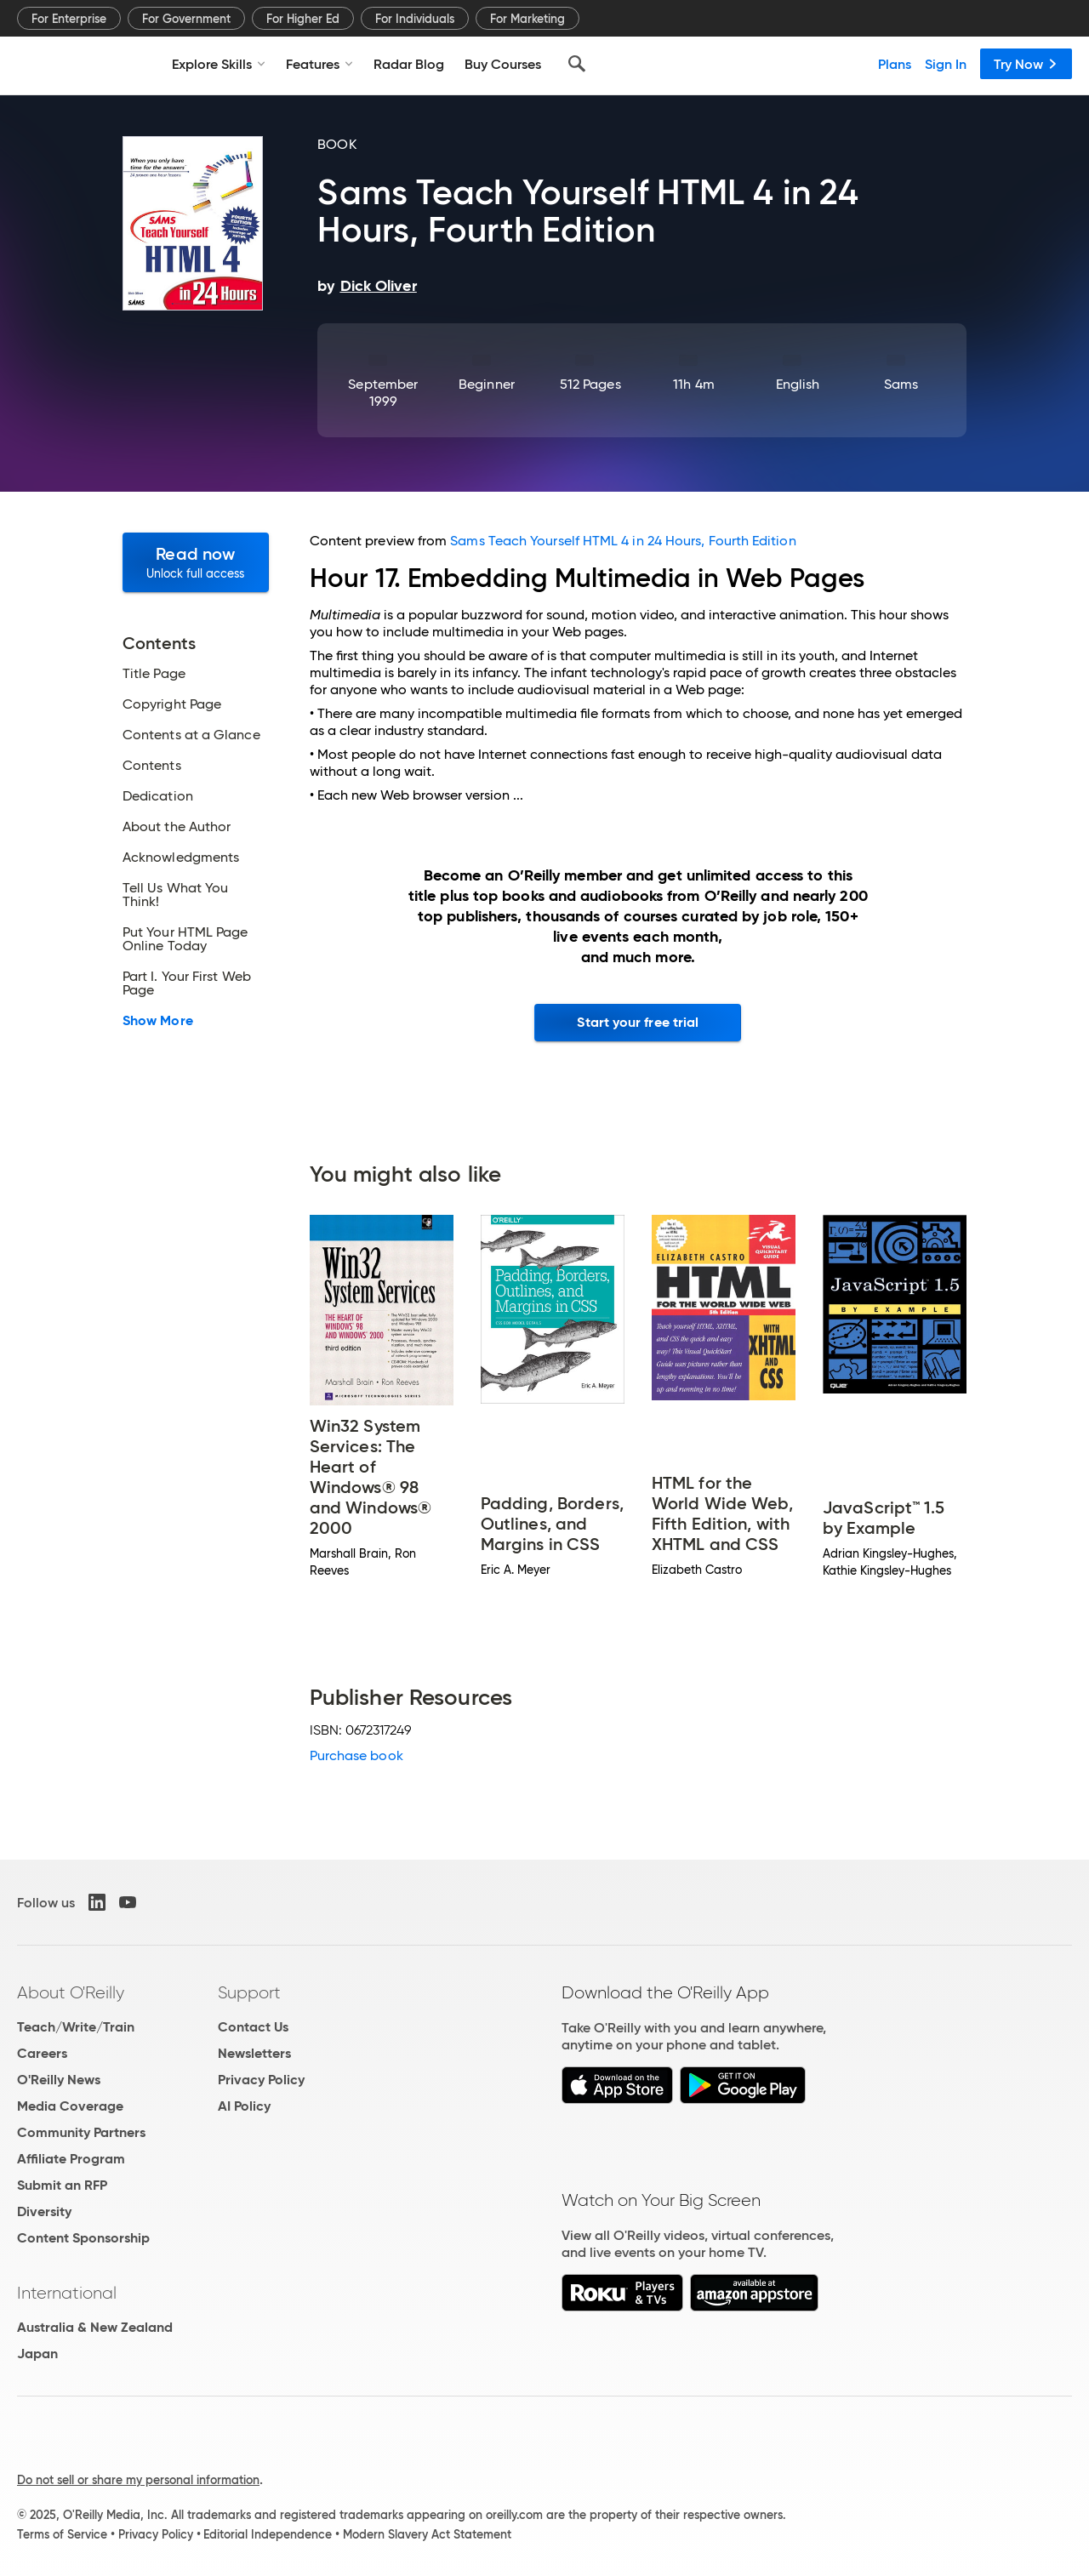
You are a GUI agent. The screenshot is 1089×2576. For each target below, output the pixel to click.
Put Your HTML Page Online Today (185, 939)
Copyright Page (172, 704)
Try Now (1026, 63)
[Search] (577, 63)
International (67, 2292)
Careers (42, 2053)
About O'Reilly (70, 1992)
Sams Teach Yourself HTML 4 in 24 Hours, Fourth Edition (622, 541)
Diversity (44, 2211)
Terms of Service (62, 2534)
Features (319, 63)
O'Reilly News (58, 2080)
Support (249, 1992)
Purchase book (356, 1755)
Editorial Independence (267, 2534)
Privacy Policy (261, 2080)
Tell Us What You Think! (175, 895)
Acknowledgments (181, 857)
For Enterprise (68, 18)
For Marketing (527, 18)
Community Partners (81, 2132)
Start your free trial (637, 1022)
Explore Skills (218, 63)
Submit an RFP (62, 2185)
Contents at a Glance (191, 735)
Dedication (158, 796)
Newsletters (254, 2053)
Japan (37, 2353)
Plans (894, 63)
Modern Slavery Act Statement (427, 2534)
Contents (152, 765)
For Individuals (414, 18)
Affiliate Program (71, 2159)
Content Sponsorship (83, 2238)
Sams (901, 384)
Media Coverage (70, 2106)
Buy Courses (503, 63)
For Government (186, 18)
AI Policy (244, 2106)
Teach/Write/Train (75, 2027)
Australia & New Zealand (95, 2327)
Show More (158, 1021)
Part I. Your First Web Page (187, 983)
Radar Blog (408, 63)
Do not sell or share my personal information (138, 2480)
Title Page (154, 674)
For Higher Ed (302, 18)
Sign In (945, 63)
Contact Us (253, 2027)
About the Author (177, 827)
